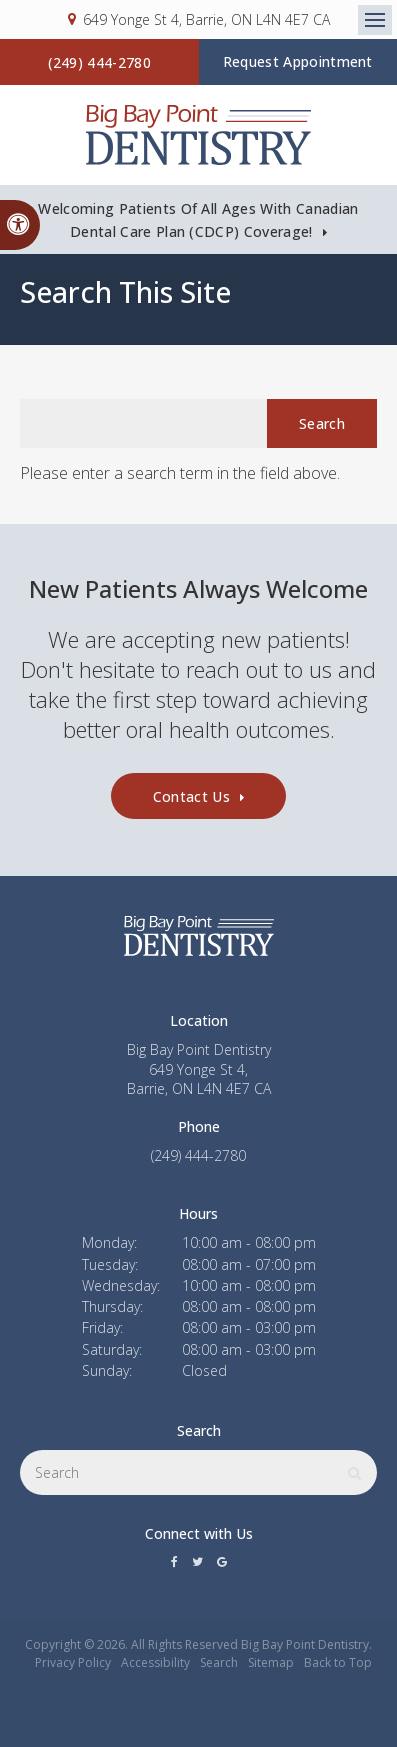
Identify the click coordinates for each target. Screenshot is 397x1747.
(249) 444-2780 (99, 62)
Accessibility (155, 1662)
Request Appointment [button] (298, 61)
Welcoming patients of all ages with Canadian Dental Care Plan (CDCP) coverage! (198, 220)
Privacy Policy (73, 1662)
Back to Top (338, 1662)
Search (219, 1662)
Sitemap (271, 1662)
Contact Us (191, 796)
